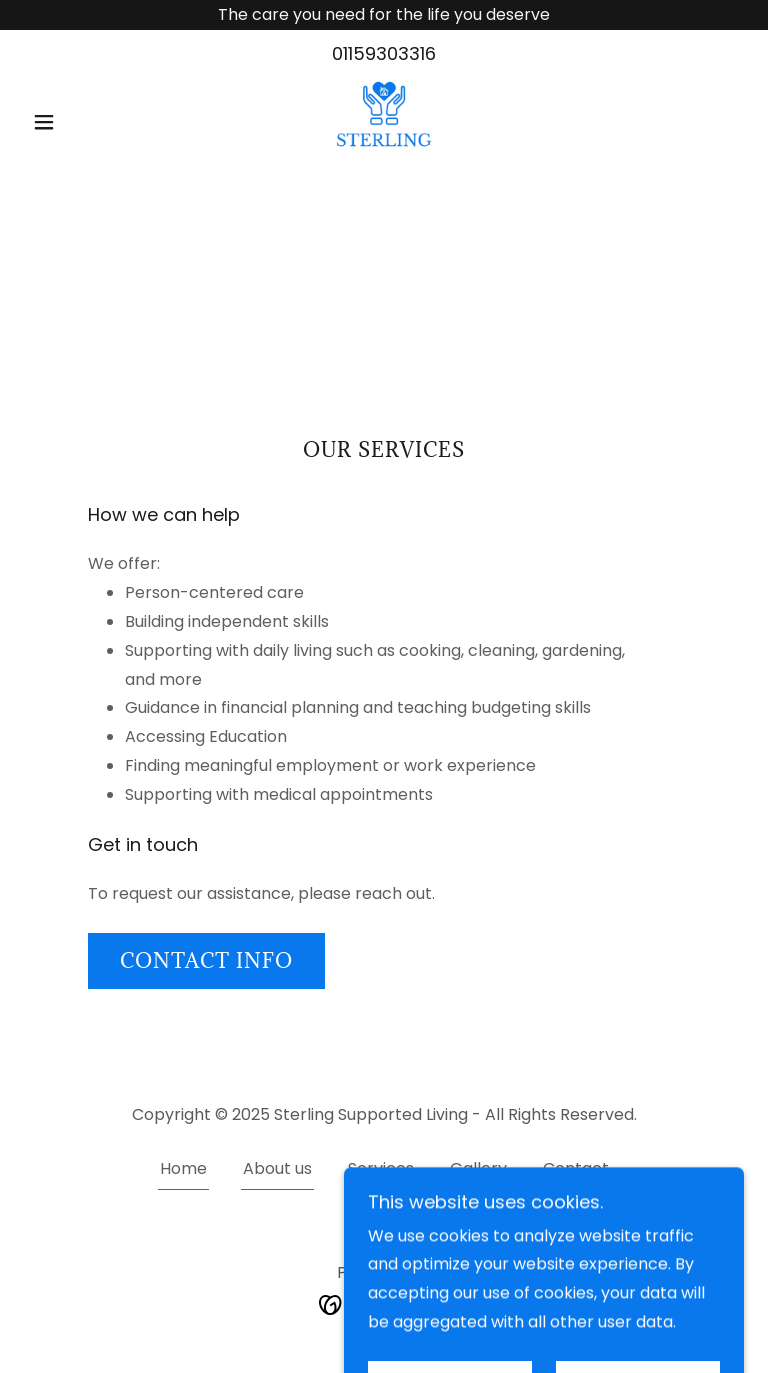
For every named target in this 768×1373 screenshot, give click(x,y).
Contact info (206, 961)
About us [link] (277, 1168)
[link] (384, 119)
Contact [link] (576, 1168)
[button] (78, 122)
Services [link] (381, 1168)
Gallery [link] (478, 1168)
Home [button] (183, 1168)
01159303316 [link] (384, 53)
